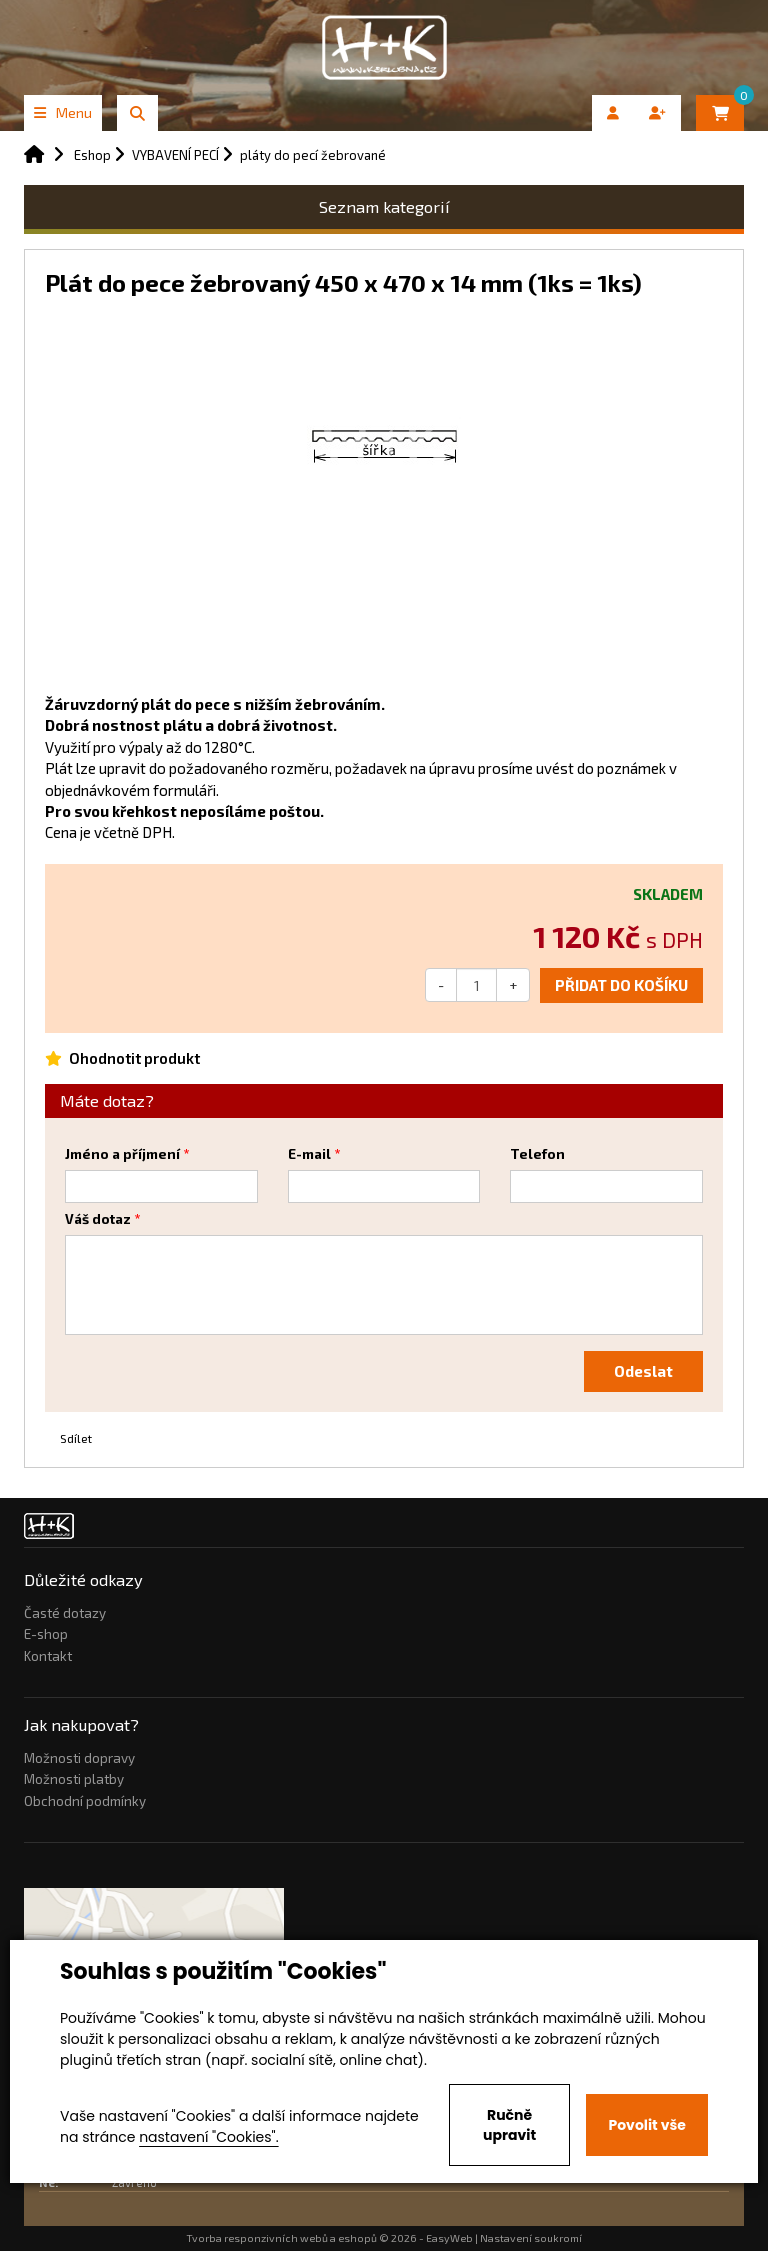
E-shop (46, 1634)
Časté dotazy (65, 1613)
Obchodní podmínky (85, 1801)
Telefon (537, 1154)
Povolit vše (646, 2125)
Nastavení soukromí (531, 2238)
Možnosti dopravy (79, 1758)
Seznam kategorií (384, 206)
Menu (63, 112)
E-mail (309, 1154)
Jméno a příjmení (122, 1154)
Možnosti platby (74, 1779)
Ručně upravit (509, 2125)
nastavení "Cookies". (208, 2137)
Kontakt (48, 1656)
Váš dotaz (98, 1219)
